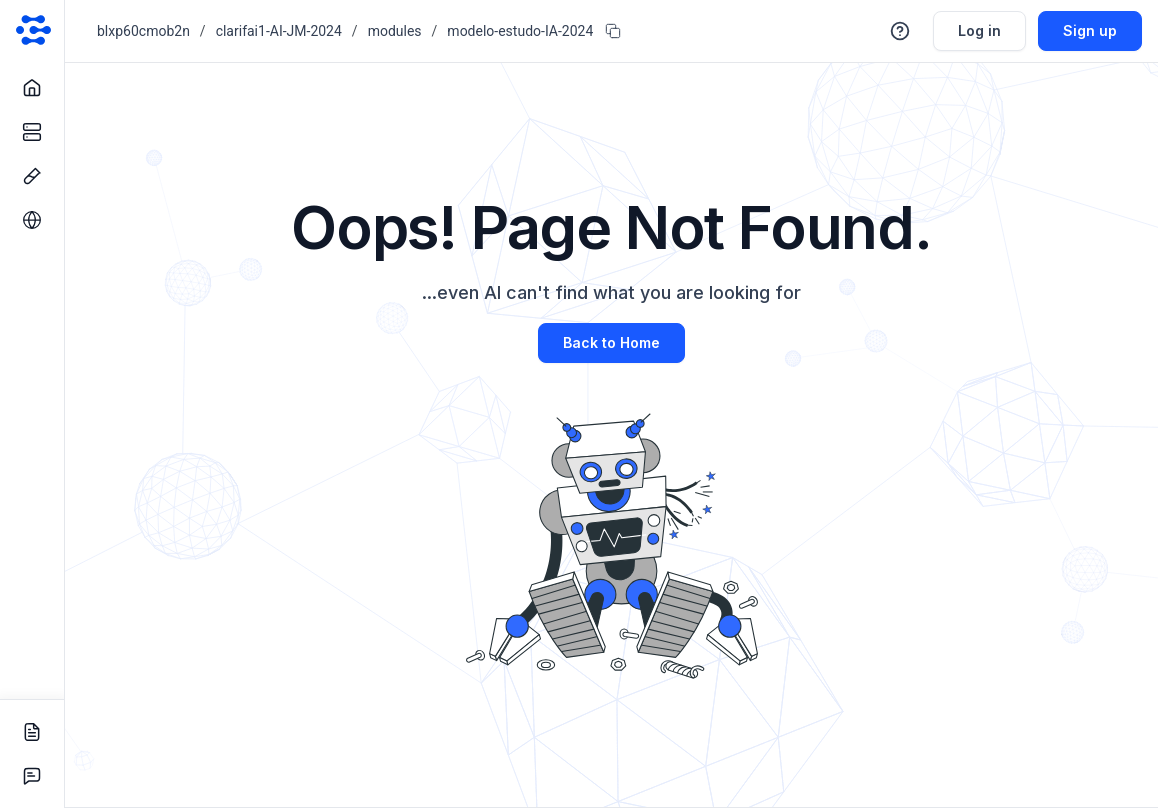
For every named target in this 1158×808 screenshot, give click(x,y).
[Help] (900, 31)
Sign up (1090, 30)
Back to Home (611, 342)
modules (395, 31)
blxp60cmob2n (143, 31)
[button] (900, 31)
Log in (979, 30)
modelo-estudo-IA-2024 (520, 31)
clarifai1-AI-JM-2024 (279, 31)
